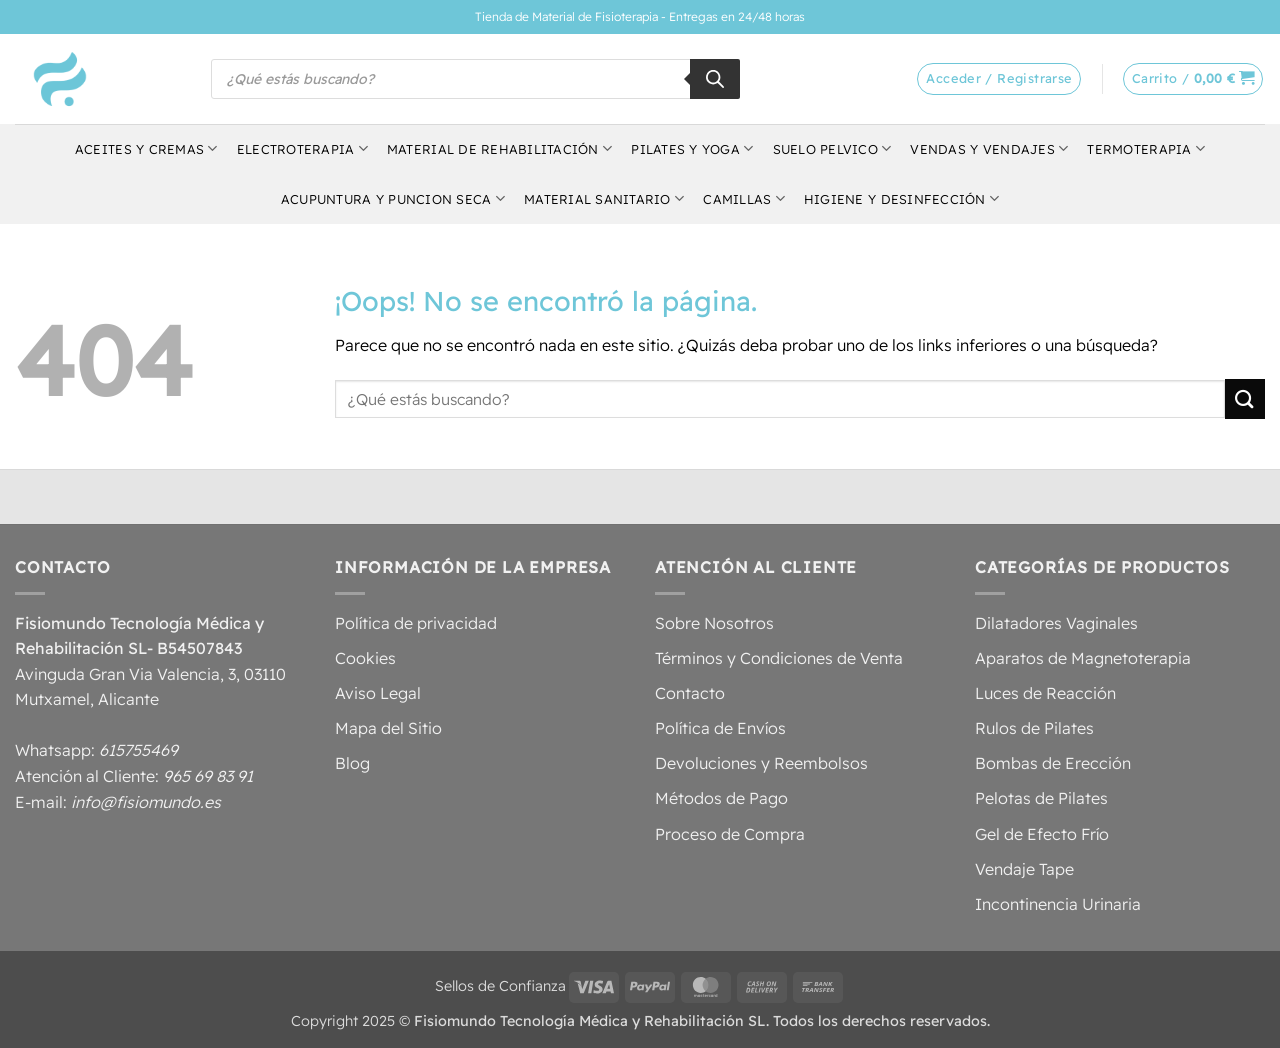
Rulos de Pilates (1034, 728)
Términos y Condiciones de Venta (779, 658)
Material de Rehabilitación (499, 148)
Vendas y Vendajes (989, 148)
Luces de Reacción (1045, 693)
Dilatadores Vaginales (1056, 623)
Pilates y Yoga (692, 148)
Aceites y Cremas (146, 148)
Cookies (365, 658)
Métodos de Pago (721, 798)
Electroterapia (302, 148)
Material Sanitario (604, 198)
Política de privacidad (416, 623)
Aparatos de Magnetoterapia (1083, 658)
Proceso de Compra (730, 834)
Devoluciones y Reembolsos (761, 763)
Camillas (744, 198)
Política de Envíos (720, 728)
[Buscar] (715, 79)
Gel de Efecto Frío (1042, 834)
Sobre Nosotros (714, 623)
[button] (1193, 79)
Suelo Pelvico (832, 148)
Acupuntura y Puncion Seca (393, 198)
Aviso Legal (378, 693)
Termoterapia (1146, 148)
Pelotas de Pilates (1041, 798)
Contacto (690, 693)
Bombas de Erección (1053, 763)
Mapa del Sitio (388, 728)
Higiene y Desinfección (901, 198)
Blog (352, 763)
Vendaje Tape (1024, 869)
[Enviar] (1245, 398)
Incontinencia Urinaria (1058, 904)
